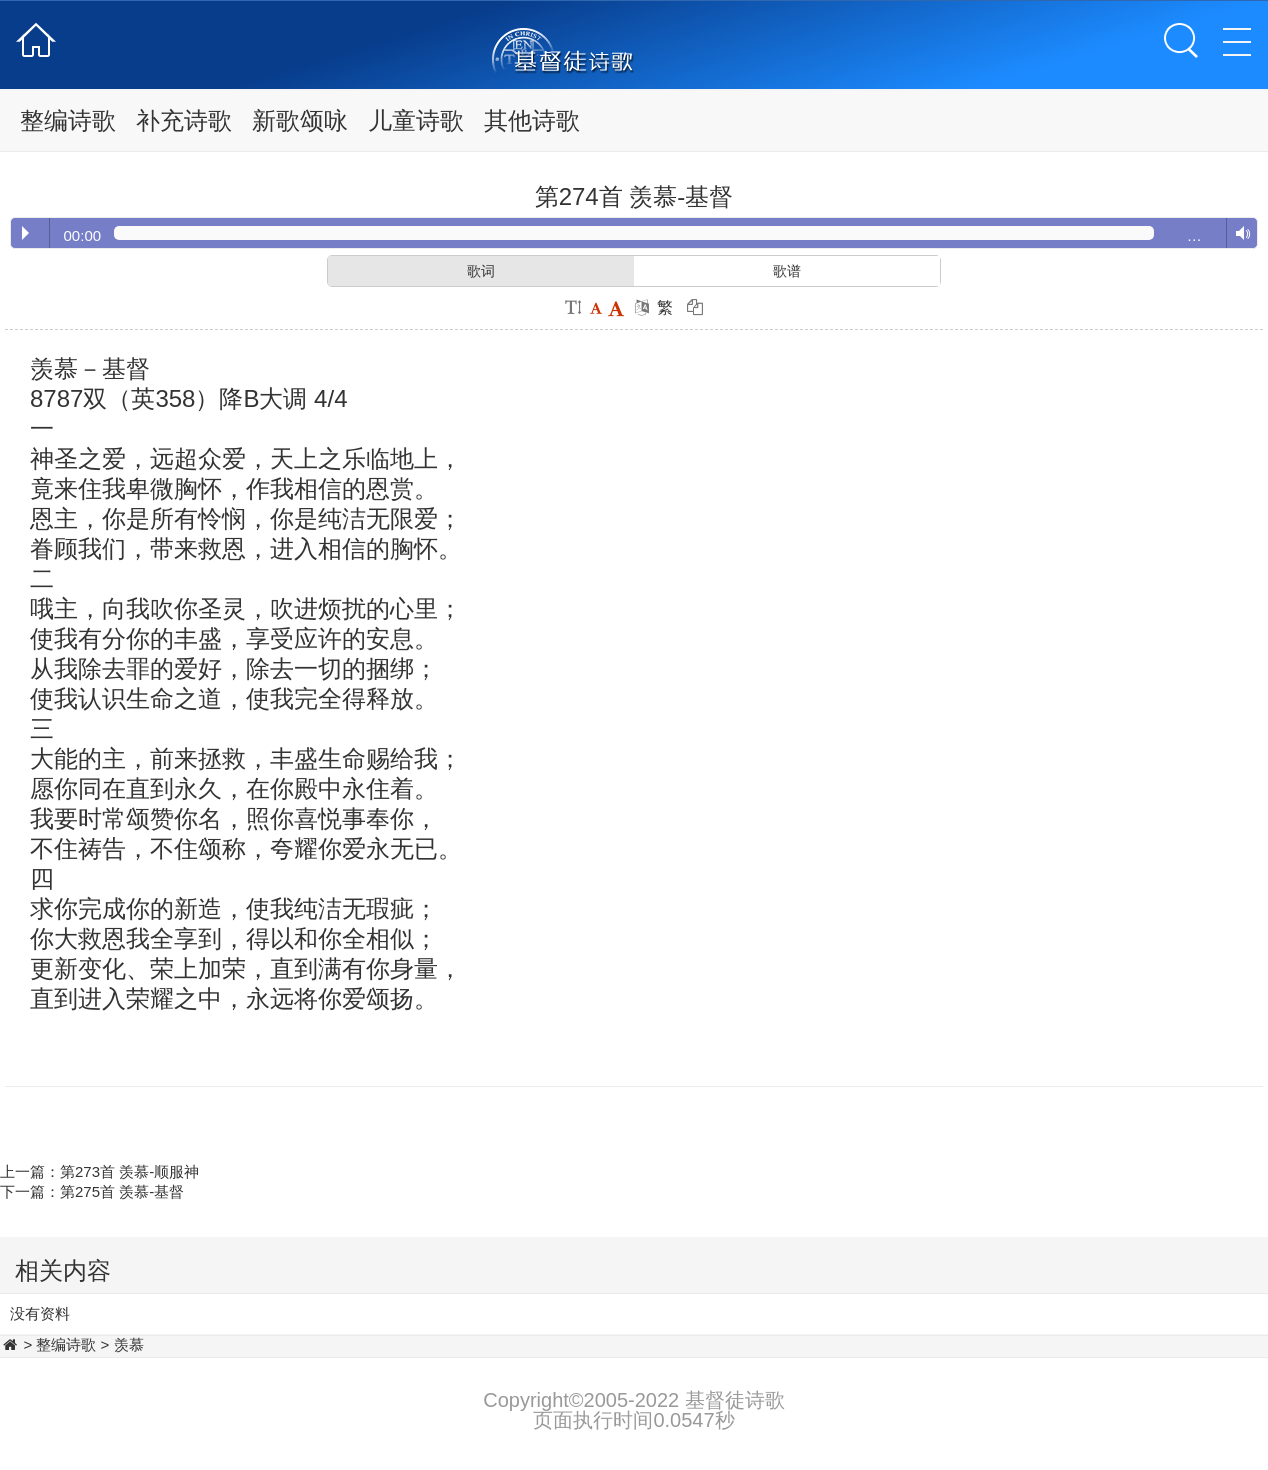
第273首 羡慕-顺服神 (129, 1171)
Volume (1238, 234)
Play (25, 233)
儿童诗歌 (416, 120)
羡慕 (129, 1344)
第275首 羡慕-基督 (122, 1191)
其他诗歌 (532, 120)
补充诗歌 (184, 120)
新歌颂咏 (300, 120)
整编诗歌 (68, 120)
